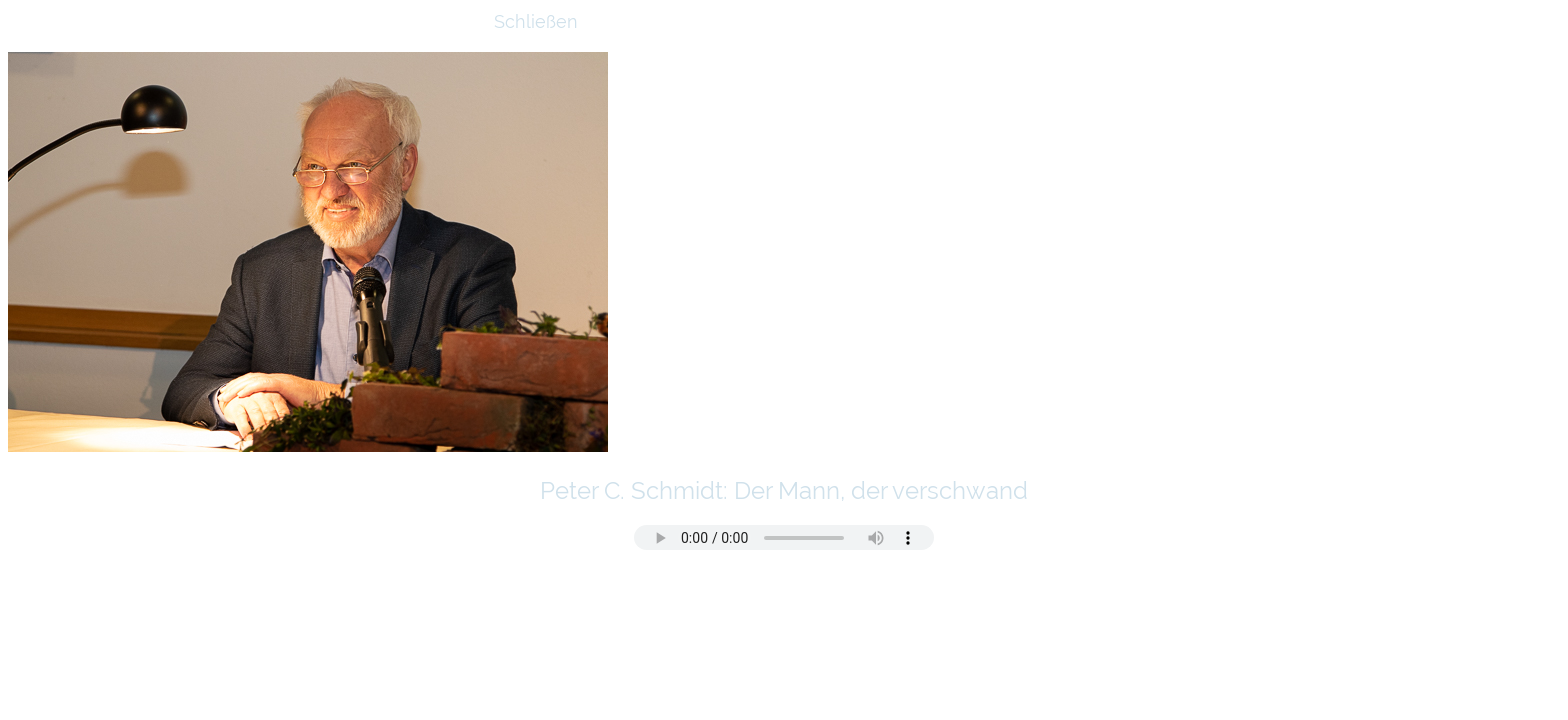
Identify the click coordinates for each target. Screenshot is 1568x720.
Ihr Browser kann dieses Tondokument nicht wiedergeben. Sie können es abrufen (784, 537)
